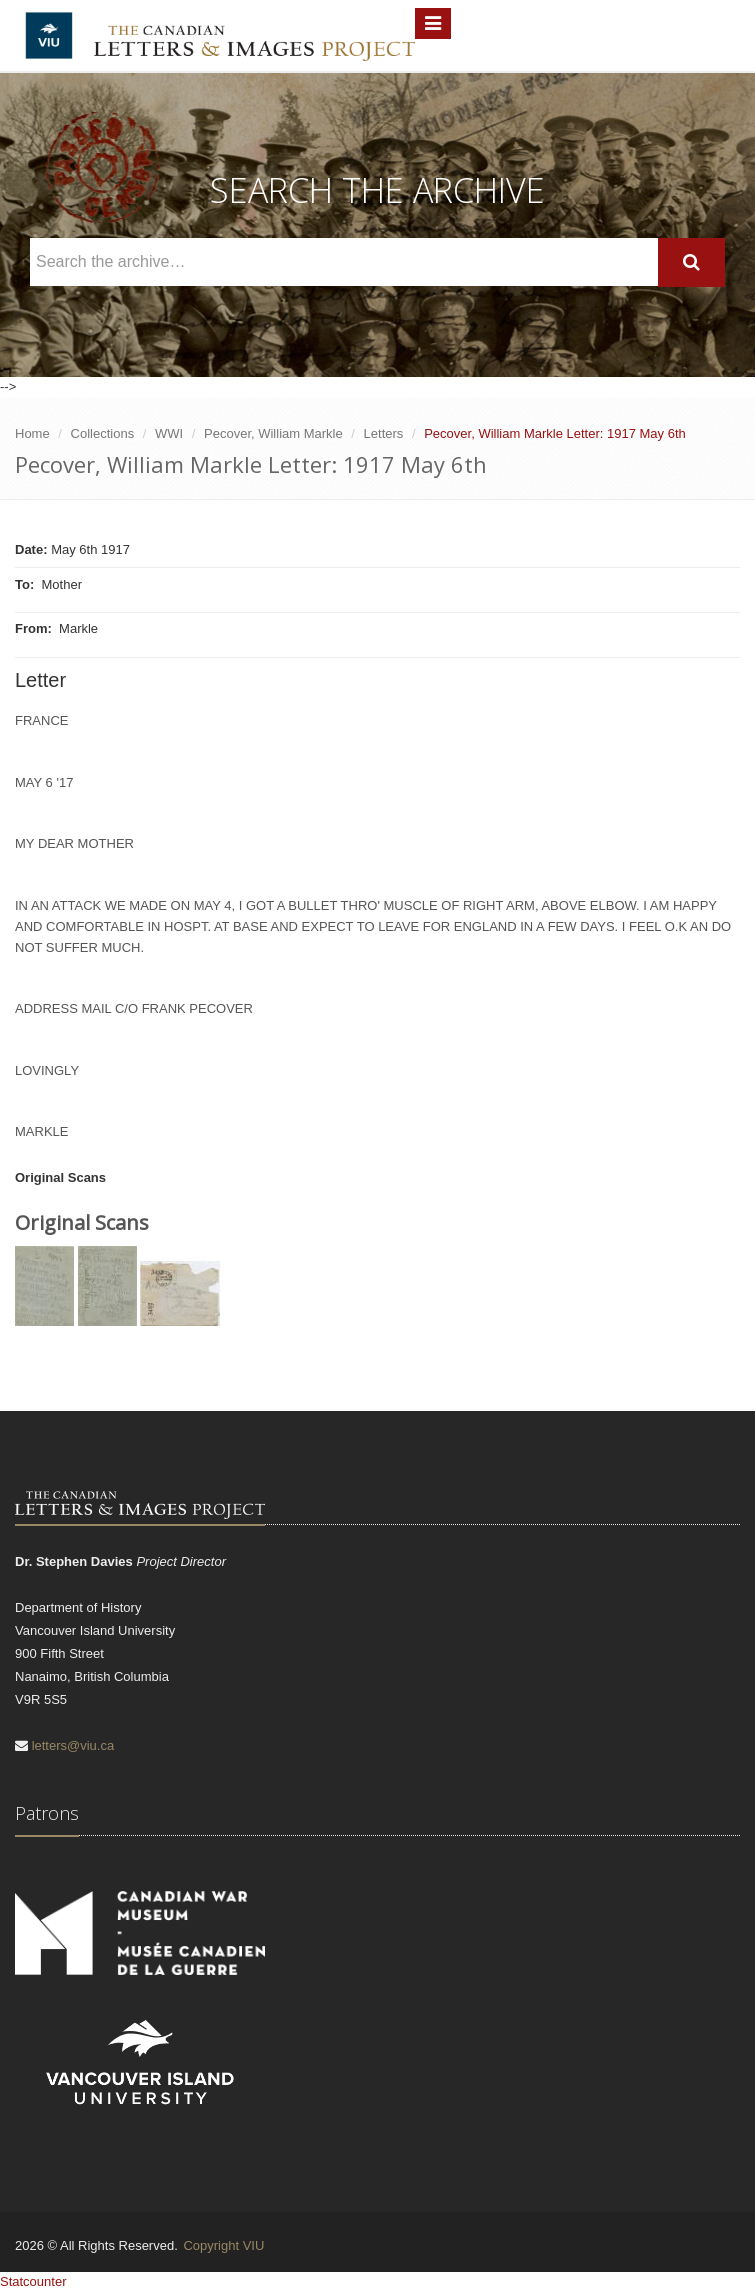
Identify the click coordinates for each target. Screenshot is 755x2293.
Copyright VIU (223, 2245)
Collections (103, 433)
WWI (169, 433)
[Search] (691, 262)
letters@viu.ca (73, 1745)
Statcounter (33, 2281)
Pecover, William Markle (273, 433)
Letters (384, 433)
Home (32, 433)
